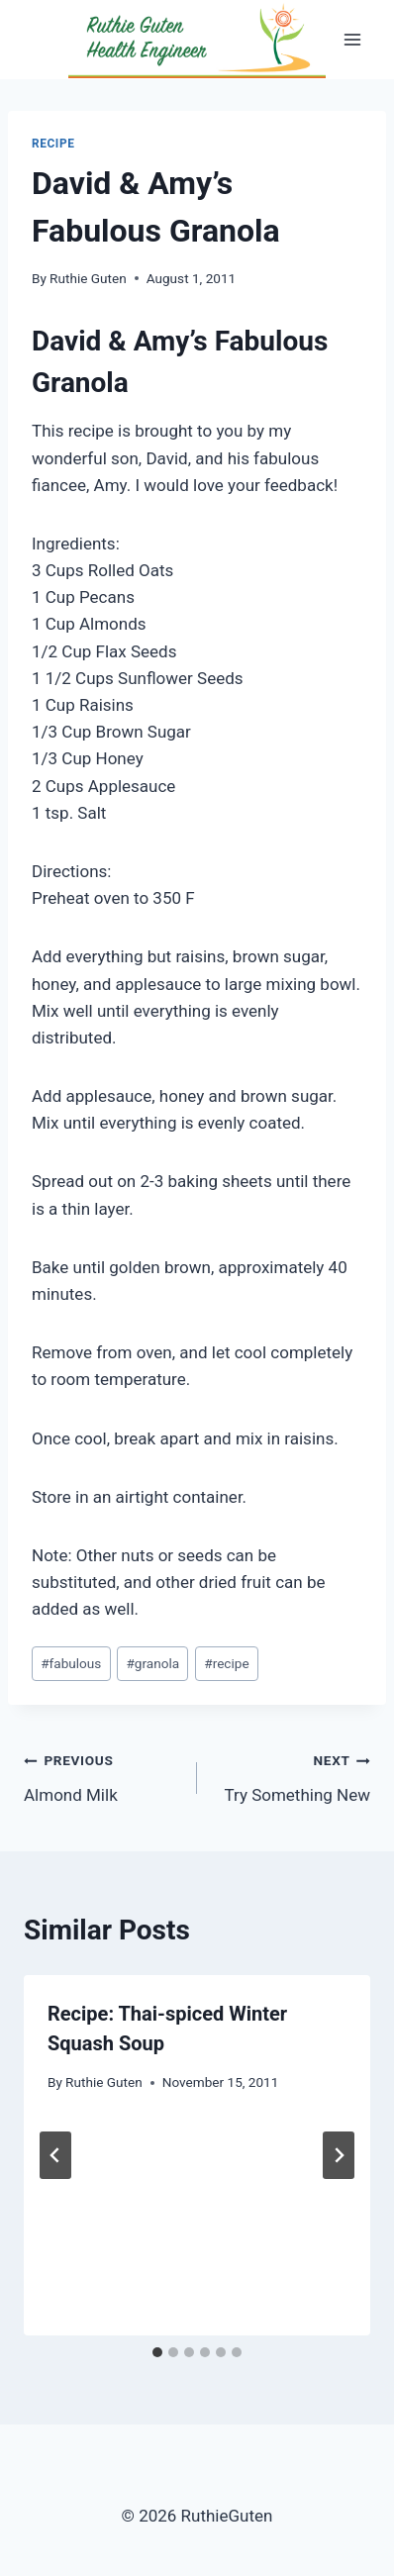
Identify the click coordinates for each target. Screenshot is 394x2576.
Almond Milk (102, 1775)
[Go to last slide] (55, 2155)
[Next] (338, 2155)
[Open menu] (352, 39)
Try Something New (292, 1775)
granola (152, 1663)
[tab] (157, 2352)
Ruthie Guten (88, 278)
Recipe (53, 143)
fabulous (71, 1663)
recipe (226, 1663)
